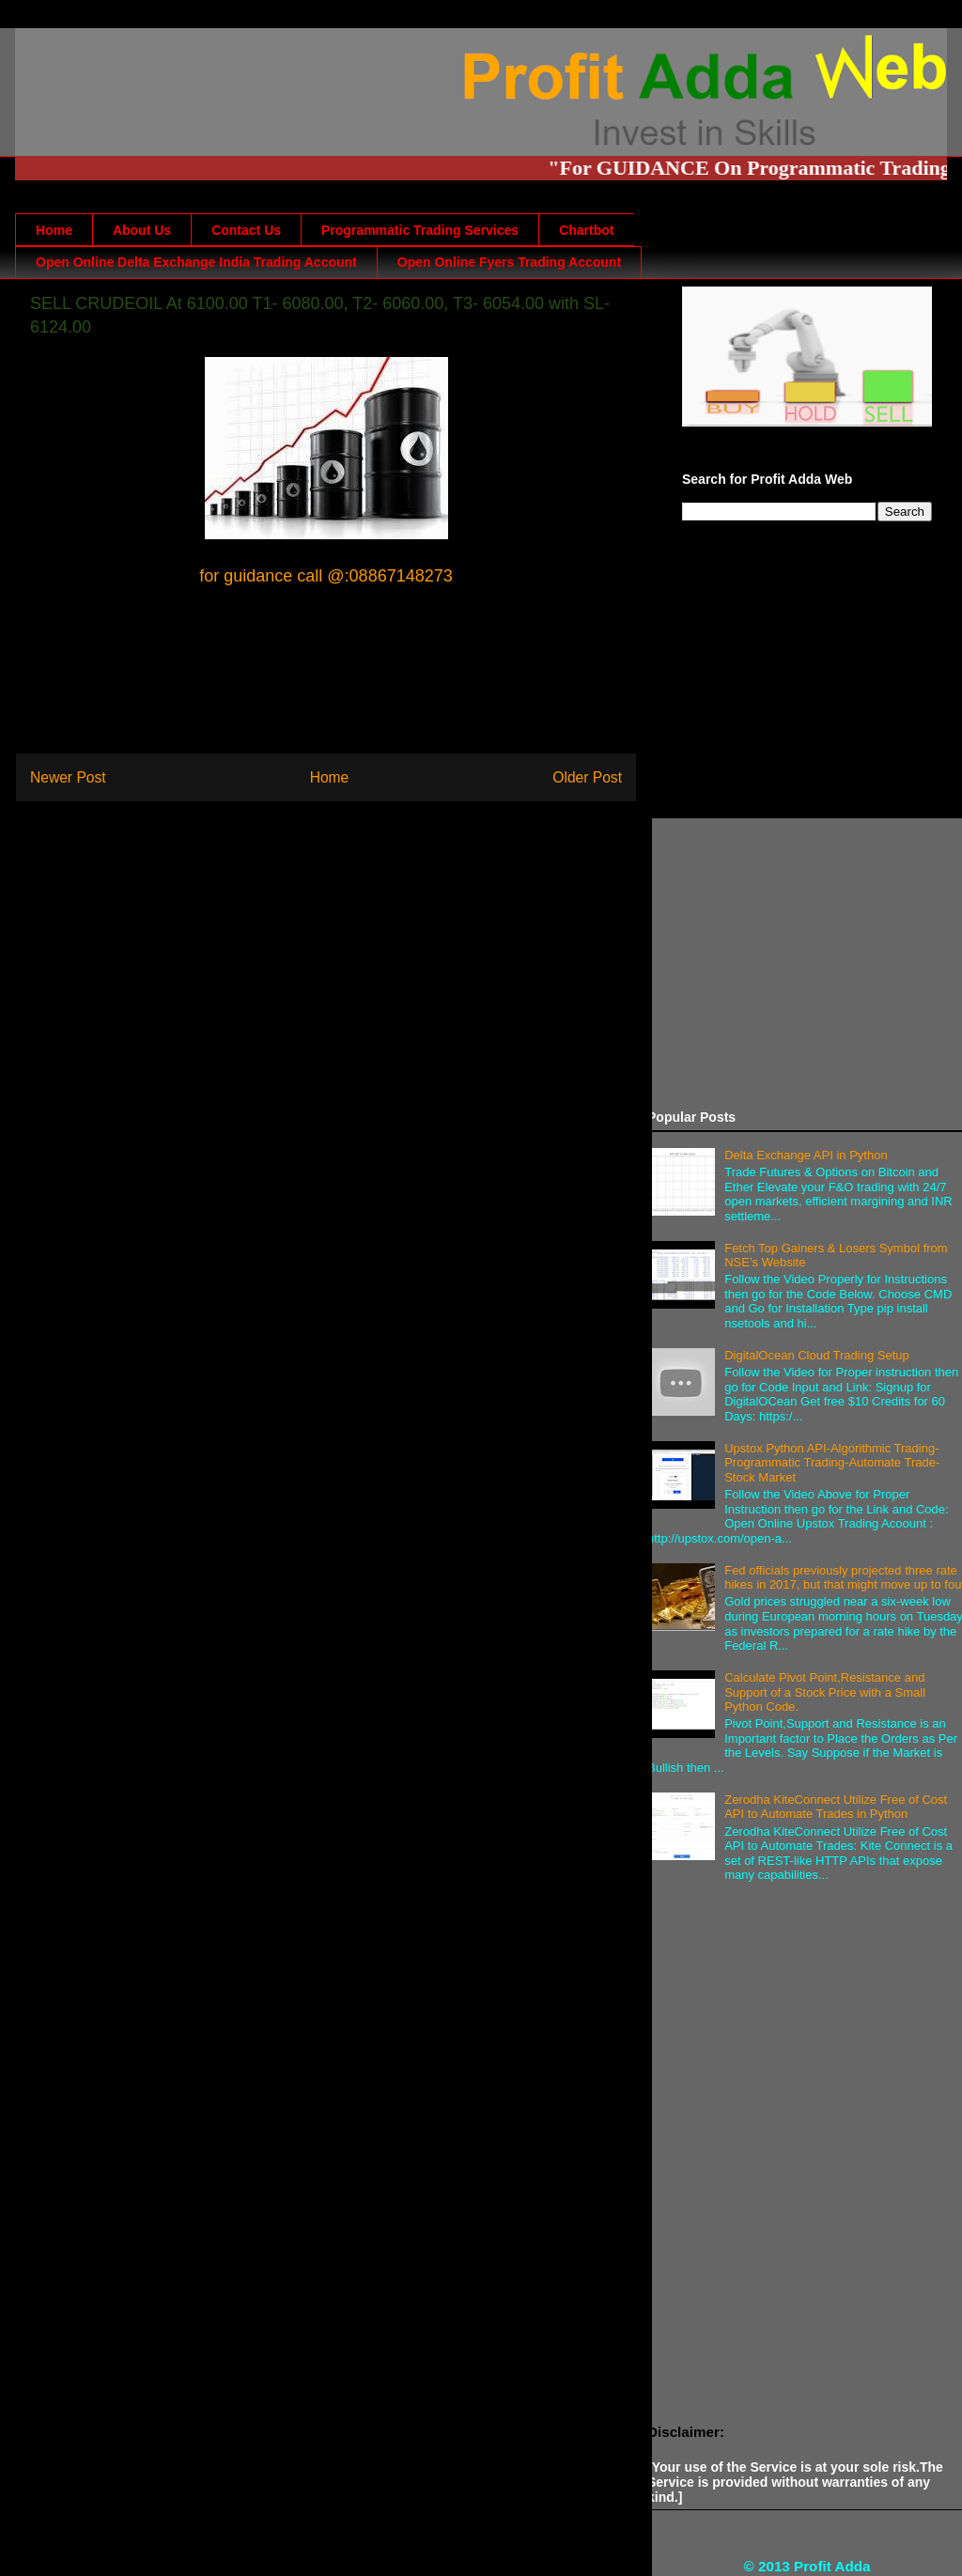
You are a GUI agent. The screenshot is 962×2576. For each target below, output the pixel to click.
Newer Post (68, 777)
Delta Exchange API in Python (805, 1155)
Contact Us (246, 230)
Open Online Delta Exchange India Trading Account (196, 262)
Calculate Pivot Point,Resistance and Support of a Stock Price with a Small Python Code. (824, 1692)
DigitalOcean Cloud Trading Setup (816, 1355)
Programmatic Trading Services (420, 230)
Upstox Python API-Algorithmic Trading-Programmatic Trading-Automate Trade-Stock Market (831, 1462)
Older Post (587, 777)
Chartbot (586, 230)
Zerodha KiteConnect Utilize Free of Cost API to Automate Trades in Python (835, 1807)
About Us (142, 230)
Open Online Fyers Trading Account (509, 262)
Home (54, 230)
